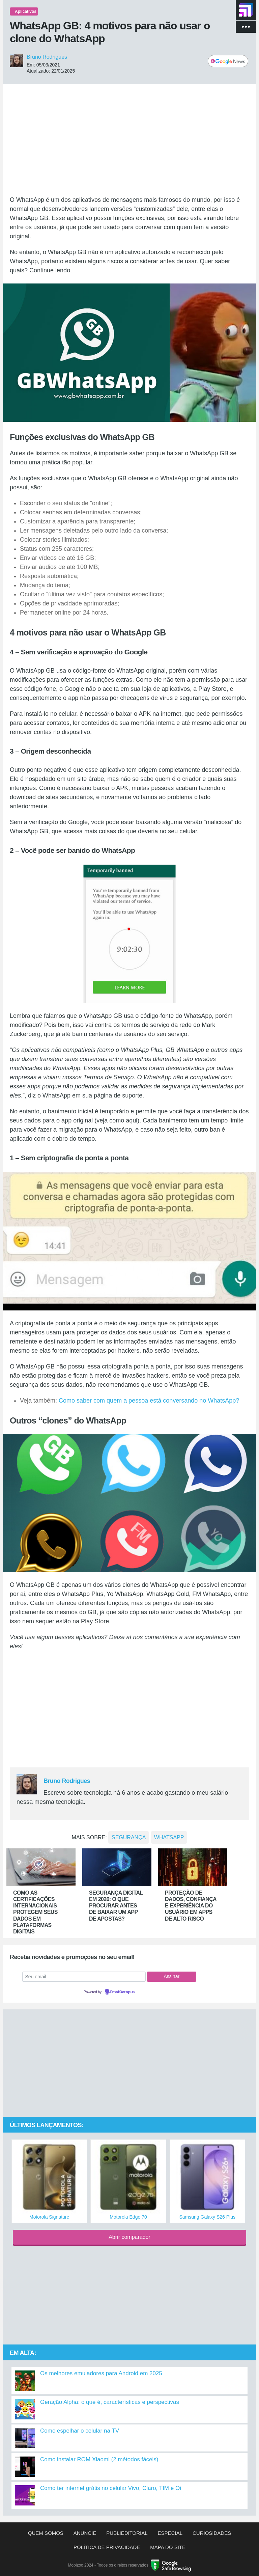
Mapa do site (167, 2547)
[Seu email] (84, 1977)
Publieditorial (126, 2533)
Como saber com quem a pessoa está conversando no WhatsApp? (149, 1400)
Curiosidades (212, 2533)
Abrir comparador (129, 2237)
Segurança (129, 1837)
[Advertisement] (129, 139)
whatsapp (169, 1837)
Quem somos (45, 2533)
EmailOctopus (122, 1992)
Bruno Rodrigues (47, 57)
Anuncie (85, 2533)
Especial (170, 2533)
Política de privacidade (107, 2547)
